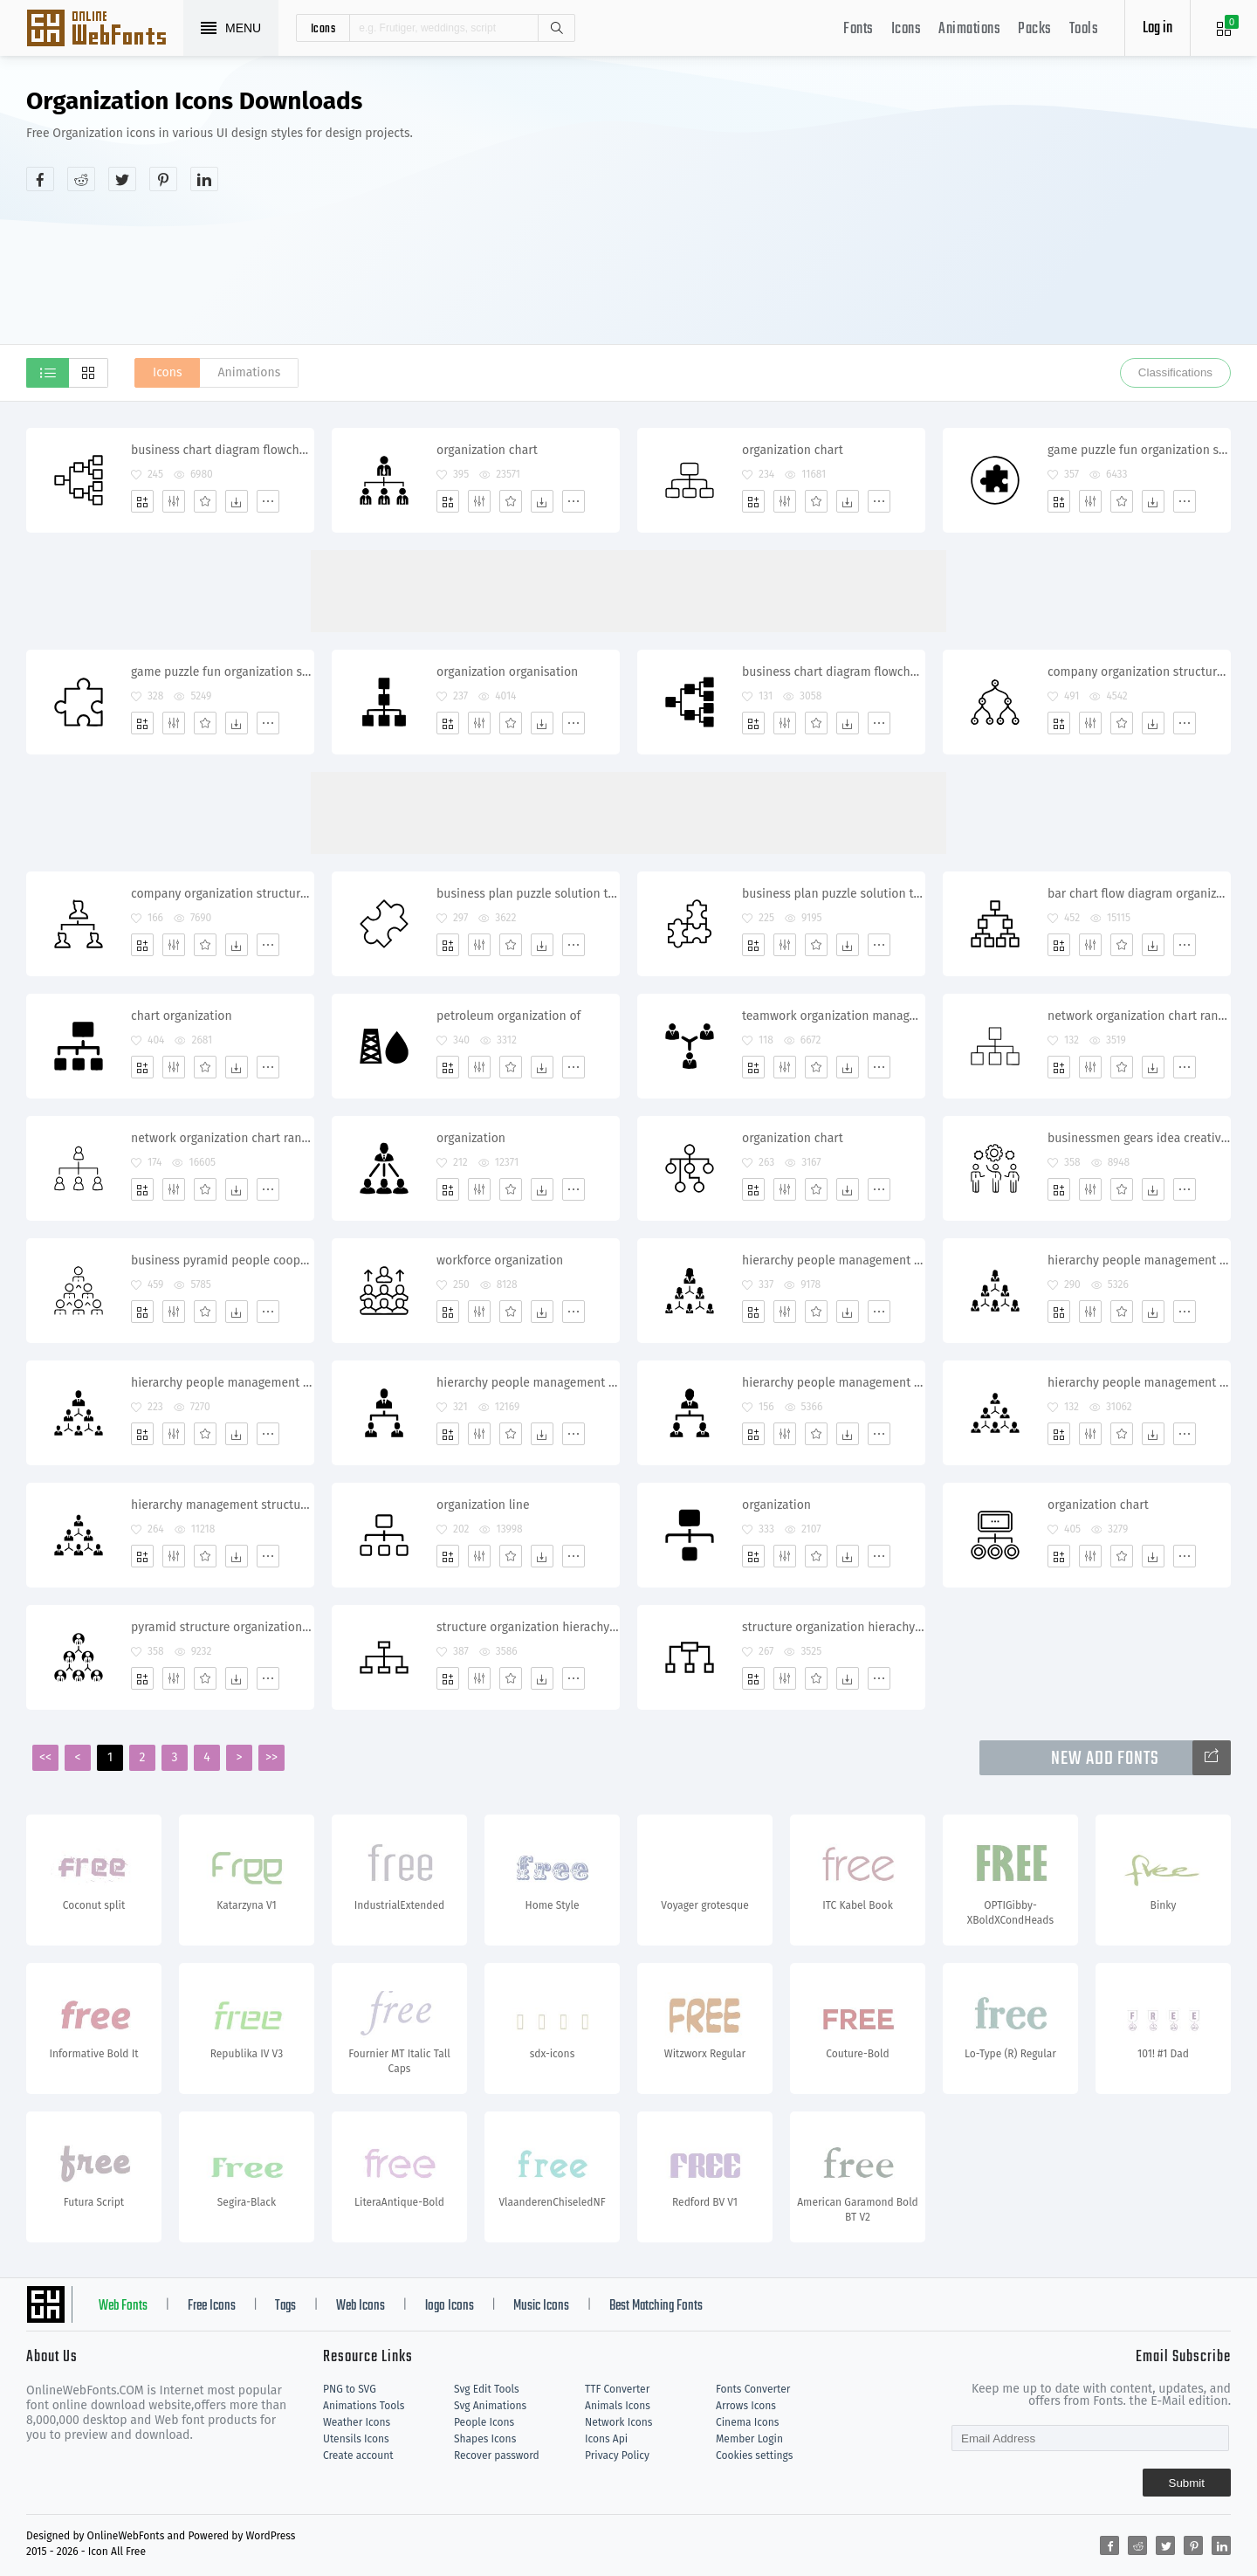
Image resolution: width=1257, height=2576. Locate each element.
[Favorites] (205, 501)
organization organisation (507, 672)
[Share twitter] (122, 179)
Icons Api (606, 2439)
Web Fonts (123, 2306)
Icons (906, 29)
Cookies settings (754, 2455)
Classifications (1175, 372)
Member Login (749, 2439)
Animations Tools (363, 2406)
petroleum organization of (508, 1016)
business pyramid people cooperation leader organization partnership (222, 1260)
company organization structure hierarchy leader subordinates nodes (1139, 672)
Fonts (858, 29)
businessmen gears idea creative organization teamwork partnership (1139, 1138)
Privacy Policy (617, 2455)
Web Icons (360, 2306)
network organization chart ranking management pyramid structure (1139, 1016)
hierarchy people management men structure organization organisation (1139, 1382)
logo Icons (449, 2306)
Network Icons (618, 2422)
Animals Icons (617, 2406)
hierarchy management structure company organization (222, 1505)
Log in (1157, 28)
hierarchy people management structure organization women (833, 1260)
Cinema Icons (747, 2422)
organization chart (487, 450)
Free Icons (212, 2306)
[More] (268, 501)
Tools (1084, 29)
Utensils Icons (356, 2439)
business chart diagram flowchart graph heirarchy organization (222, 450)
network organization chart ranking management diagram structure (222, 1138)
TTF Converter (617, 2389)
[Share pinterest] (163, 179)
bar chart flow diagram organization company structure (1139, 893)
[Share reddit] (81, 179)
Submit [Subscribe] (1187, 2483)
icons (323, 28)
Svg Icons (104, 30)
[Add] (142, 501)
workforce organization (499, 1260)
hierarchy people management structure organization (833, 1382)
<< (45, 1757)
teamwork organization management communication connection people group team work (833, 1016)
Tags (285, 2306)
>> (271, 1757)
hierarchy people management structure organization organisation (527, 1382)
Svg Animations (490, 2406)
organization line (483, 1505)
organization (470, 1138)
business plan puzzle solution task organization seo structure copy (527, 893)
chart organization (181, 1016)
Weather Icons (356, 2422)
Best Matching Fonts (656, 2306)
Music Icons (541, 2306)
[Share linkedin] (204, 179)
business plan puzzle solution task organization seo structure (833, 893)
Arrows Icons (746, 2406)
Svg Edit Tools (486, 2389)
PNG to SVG (349, 2389)
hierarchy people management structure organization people (222, 1382)
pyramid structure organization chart (222, 1627)
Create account (358, 2455)
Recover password (496, 2455)
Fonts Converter (753, 2389)
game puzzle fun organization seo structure (1139, 450)
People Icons (484, 2422)
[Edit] (173, 501)
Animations (969, 29)
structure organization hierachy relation (527, 1627)
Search (556, 28)
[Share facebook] (40, 179)
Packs (1035, 29)
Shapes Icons (485, 2439)
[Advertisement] (913, 222)
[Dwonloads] (236, 501)
